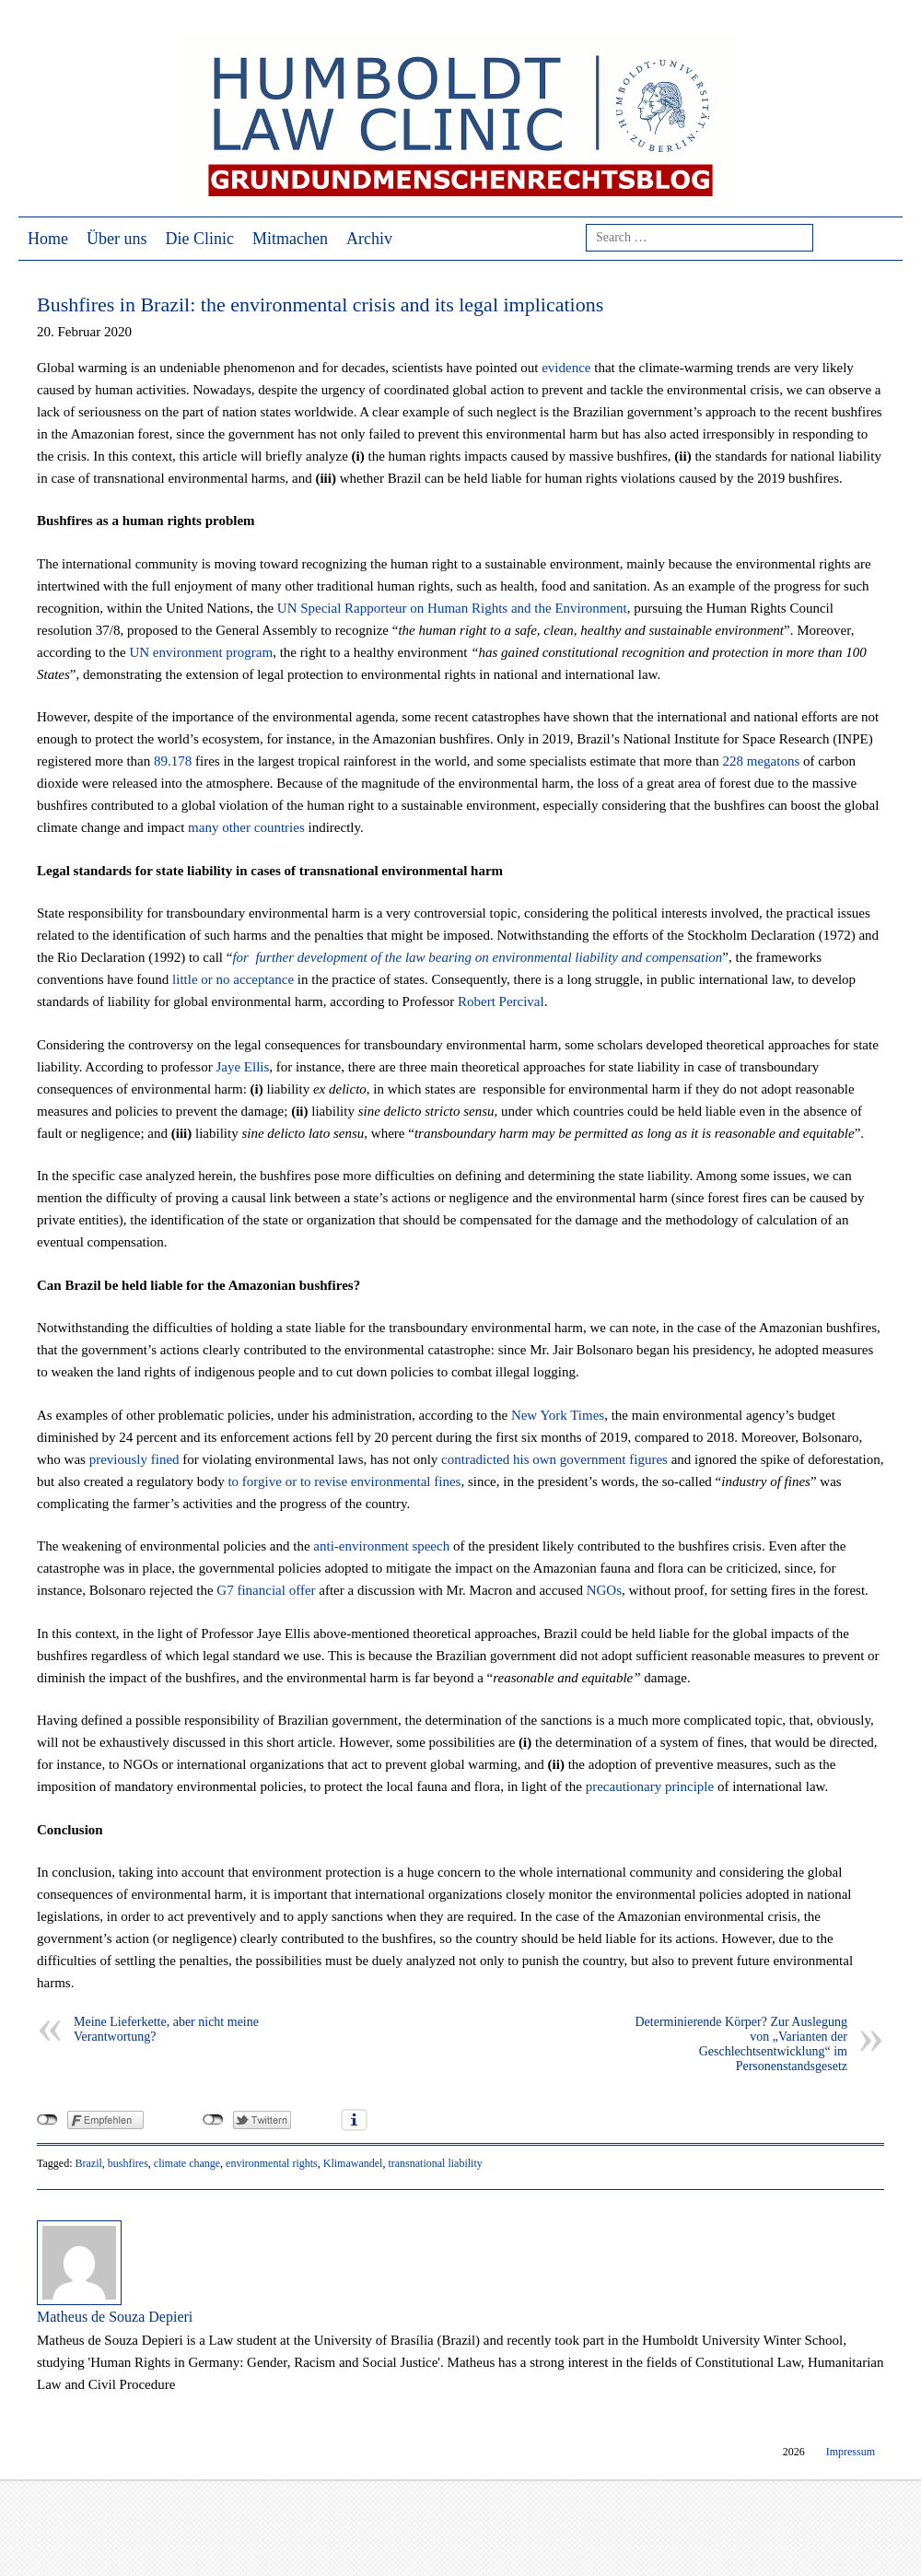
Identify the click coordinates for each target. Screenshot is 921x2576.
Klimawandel (353, 2163)
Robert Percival (501, 1001)
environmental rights (272, 2163)
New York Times (557, 1415)
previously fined (134, 1459)
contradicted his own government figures (554, 1459)
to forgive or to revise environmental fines (343, 1481)
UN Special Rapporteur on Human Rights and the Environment (452, 608)
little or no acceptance (233, 979)
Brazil (88, 2163)
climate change (187, 2163)
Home (48, 238)
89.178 (173, 761)
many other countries (246, 827)
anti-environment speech (381, 1546)
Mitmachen (290, 238)
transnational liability (435, 2163)
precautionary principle (650, 1786)
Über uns (117, 238)
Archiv (369, 238)
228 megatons (761, 761)
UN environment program (201, 652)
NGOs (604, 1590)
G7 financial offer (265, 1590)
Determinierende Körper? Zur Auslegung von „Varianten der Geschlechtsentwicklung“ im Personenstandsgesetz (741, 2044)
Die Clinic (200, 238)
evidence (566, 367)
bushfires (128, 2163)
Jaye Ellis (242, 1067)
